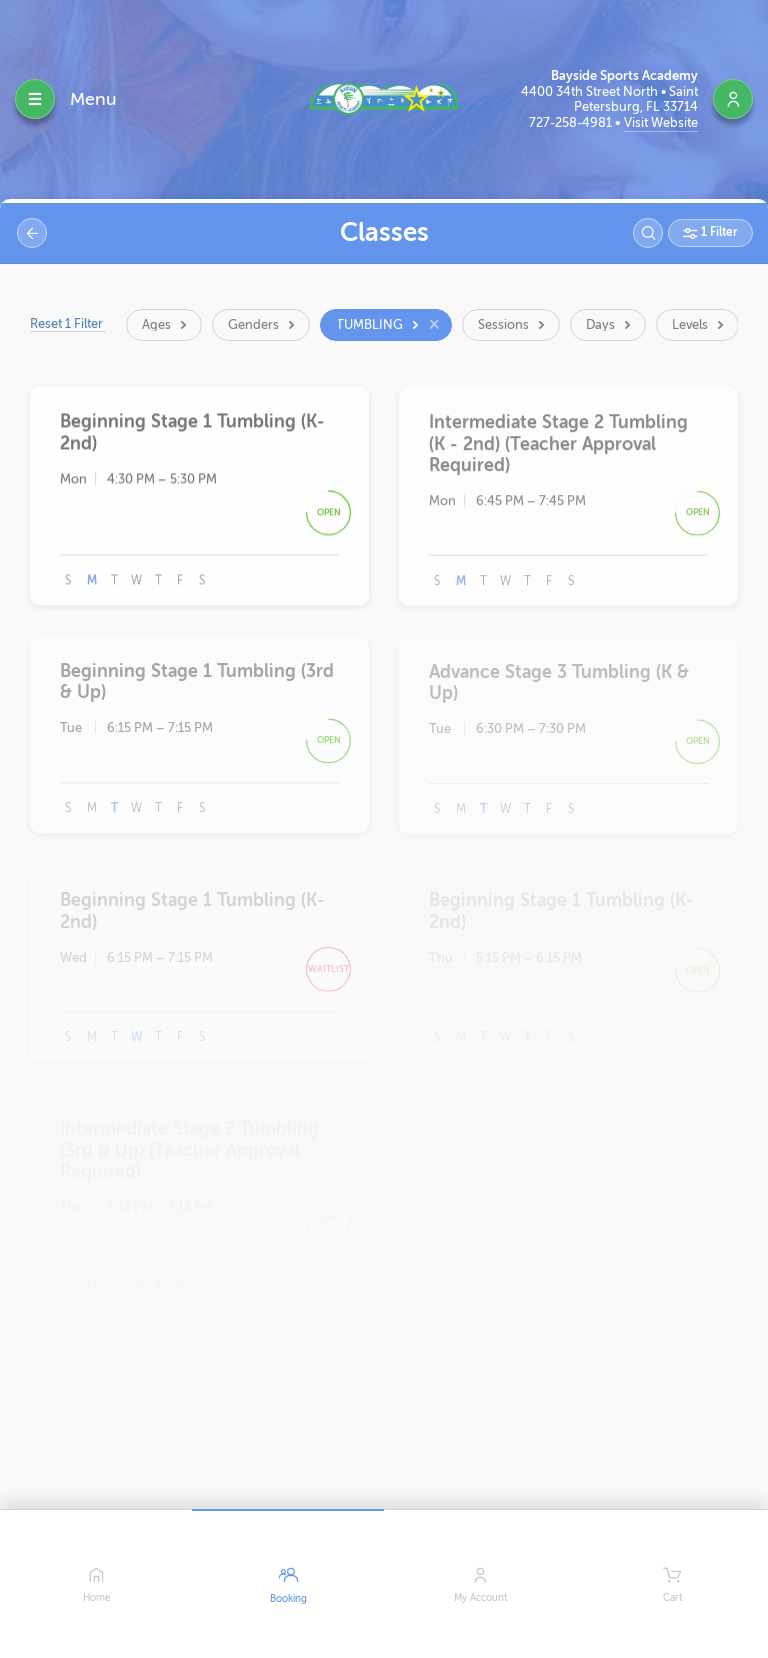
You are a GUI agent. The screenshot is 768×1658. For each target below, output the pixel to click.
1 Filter (718, 232)
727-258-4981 (572, 122)
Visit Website (661, 122)
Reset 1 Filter (80, 323)
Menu (93, 99)
